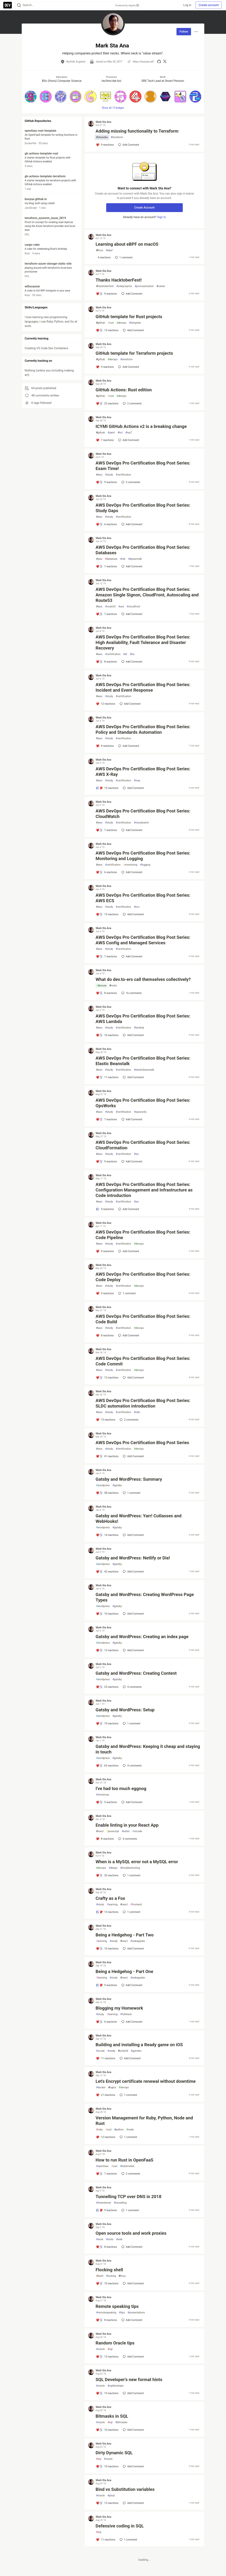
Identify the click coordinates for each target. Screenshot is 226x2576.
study (109, 475)
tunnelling (120, 2203)
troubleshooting (130, 1868)
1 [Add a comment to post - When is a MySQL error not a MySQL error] (131, 1875)
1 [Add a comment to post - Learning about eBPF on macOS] (123, 257)
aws (99, 475)
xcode (100, 2051)
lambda (139, 1028)
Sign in (161, 217)
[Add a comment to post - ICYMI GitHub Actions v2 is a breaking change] (105, 440)
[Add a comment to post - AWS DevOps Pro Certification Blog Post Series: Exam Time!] (106, 482)
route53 (110, 607)
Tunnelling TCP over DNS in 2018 (128, 2196)
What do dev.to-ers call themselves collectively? (143, 979)
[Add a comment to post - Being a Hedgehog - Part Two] (107, 1948)
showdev (102, 137)
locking (111, 2276)
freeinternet (103, 2203)
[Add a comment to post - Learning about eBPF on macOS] (103, 257)
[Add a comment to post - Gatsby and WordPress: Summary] (107, 1493)
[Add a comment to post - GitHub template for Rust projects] (107, 330)
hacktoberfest (105, 286)
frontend (136, 1904)
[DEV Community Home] (7, 5)
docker (100, 2087)
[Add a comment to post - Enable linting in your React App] (105, 1838)
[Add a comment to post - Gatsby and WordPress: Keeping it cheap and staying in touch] (107, 1765)
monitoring (130, 865)
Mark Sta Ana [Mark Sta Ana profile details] (103, 121)
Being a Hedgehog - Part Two (124, 1935)
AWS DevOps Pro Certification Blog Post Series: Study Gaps (143, 508)
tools (109, 2239)
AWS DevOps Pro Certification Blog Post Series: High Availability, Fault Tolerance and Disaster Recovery (143, 642)
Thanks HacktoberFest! (119, 280)
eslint (125, 1831)
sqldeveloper (115, 2386)
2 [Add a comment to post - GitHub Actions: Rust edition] (132, 403)
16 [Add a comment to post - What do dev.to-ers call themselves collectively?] (131, 993)
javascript (112, 1831)
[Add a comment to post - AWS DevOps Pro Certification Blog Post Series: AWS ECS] (107, 914)
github (100, 323)
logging (145, 865)
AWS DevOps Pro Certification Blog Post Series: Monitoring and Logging (143, 856)
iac (136, 1154)
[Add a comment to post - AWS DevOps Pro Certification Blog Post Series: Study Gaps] (106, 524)
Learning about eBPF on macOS (127, 244)
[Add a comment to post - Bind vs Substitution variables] (107, 2503)
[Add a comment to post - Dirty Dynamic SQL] (107, 2466)
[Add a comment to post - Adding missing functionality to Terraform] (105, 144)
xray (137, 780)
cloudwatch (141, 823)
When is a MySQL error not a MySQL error (137, 1861)
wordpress (103, 1485)
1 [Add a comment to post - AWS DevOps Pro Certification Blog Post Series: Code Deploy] (126, 1293)
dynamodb (135, 559)
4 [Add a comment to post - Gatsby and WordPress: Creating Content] (132, 1687)
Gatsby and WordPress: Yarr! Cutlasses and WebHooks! (138, 1518)
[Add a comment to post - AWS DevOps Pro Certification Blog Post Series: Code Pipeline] (105, 1251)
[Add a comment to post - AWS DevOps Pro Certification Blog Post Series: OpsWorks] (106, 1119)
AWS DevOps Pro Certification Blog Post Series (142, 1442)
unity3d (123, 2051)
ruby (99, 2130)
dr (125, 654)
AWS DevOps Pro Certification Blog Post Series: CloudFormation (143, 1145)
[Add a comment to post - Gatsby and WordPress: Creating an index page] (107, 1650)
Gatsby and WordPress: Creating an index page (142, 1636)
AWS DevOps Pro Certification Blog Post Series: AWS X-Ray (143, 771)
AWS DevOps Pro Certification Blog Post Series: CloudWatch (143, 813)
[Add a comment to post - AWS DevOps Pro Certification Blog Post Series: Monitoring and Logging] (106, 872)
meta (113, 986)
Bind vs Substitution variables (125, 2489)
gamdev (136, 2051)
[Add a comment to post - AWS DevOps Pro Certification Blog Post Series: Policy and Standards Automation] (105, 746)
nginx (112, 2087)
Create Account (144, 207)
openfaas (102, 2166)
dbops (113, 1868)
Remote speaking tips (117, 2306)
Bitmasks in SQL (112, 2416)
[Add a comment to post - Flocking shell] (107, 2283)
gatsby (117, 1485)
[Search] (19, 5)
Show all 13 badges (113, 107)
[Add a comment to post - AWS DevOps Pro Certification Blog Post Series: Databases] (106, 566)
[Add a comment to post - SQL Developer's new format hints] (107, 2393)
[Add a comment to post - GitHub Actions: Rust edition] (107, 403)
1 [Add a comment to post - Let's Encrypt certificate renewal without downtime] (128, 2095)
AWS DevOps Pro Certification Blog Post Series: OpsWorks (143, 1103)
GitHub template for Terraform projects (134, 353)
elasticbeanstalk (144, 1070)
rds (122, 559)
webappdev (137, 1941)
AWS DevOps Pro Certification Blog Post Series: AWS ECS (143, 898)
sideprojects (124, 286)
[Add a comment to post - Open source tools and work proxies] (106, 2247)
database (111, 559)
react (99, 1831)
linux (99, 250)
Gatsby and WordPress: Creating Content (136, 1673)
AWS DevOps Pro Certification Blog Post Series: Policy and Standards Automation (143, 729)
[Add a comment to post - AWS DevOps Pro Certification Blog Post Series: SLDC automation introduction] (105, 1419)
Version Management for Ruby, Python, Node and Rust (144, 2120)
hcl (120, 433)
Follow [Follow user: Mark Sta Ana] (183, 31)
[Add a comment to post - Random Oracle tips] (107, 2356)
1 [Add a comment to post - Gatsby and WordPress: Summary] (131, 1493)
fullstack (126, 2014)
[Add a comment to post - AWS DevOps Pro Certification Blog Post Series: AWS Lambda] (107, 1035)
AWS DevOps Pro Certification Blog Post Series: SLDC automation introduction (143, 1403)
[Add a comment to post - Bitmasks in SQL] (107, 2429)
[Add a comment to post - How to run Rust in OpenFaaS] (106, 2173)
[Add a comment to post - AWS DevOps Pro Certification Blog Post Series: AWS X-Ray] (107, 788)
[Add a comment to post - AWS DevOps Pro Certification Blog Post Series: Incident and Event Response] (105, 703)
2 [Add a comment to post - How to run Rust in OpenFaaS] (130, 2173)
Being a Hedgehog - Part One (124, 1971)
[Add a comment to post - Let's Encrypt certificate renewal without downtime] (105, 2095)
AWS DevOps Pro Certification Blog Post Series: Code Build (143, 1319)
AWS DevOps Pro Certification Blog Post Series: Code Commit (143, 1361)
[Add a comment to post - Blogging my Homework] (106, 2021)
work (99, 2239)
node (130, 2130)
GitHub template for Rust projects (129, 316)
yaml (111, 433)
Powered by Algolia (127, 5)
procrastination (144, 286)
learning (112, 1904)
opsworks (140, 1112)
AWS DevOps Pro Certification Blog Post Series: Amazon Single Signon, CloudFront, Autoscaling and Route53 (147, 595)
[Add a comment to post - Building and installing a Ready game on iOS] (105, 2058)
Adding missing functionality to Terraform (137, 131)
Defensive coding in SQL (120, 2526)
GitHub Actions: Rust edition (124, 389)
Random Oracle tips (115, 2343)
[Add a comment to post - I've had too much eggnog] (106, 1802)
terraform (117, 137)
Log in (187, 5)
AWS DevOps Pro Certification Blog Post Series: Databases (143, 550)
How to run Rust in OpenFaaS (124, 2160)
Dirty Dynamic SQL (114, 2452)
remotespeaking (106, 2313)
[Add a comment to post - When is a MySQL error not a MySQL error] (107, 1875)
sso (121, 607)
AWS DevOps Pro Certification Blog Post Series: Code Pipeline (143, 1235)
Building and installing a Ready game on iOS (139, 2044)
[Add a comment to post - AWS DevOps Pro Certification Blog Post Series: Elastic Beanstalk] (107, 1077)
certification (123, 475)
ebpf (109, 250)
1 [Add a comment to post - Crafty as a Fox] (131, 1912)
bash (99, 2276)
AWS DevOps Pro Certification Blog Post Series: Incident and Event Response (143, 687)
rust (111, 323)
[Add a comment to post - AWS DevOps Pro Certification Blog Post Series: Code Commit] (107, 1377)
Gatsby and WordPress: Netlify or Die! (133, 1558)
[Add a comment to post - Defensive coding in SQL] (105, 2539)
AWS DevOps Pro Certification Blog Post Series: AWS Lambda (143, 1018)
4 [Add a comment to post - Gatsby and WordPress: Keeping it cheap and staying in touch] (132, 1765)
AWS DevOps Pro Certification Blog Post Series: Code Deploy (143, 1277)
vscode (137, 1831)
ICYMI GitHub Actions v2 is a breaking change (141, 426)
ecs (137, 907)
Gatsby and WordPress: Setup (125, 1709)
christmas (102, 1795)
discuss (101, 986)
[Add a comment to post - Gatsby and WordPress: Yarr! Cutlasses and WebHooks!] (107, 1535)
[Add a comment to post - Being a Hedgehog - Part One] (106, 1985)
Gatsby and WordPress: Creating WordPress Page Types (145, 1597)
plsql (110, 2495)
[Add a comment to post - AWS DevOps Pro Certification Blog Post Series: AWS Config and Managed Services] (106, 956)
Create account (209, 5)
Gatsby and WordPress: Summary (129, 1479)
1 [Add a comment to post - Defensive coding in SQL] (128, 2539)
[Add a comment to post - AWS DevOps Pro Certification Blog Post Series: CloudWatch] (106, 830)
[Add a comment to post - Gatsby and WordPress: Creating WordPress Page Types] (107, 1613)
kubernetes (127, 2166)
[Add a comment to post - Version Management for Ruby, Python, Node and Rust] (105, 2137)
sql (109, 2349)
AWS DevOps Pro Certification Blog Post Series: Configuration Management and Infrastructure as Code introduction (144, 1190)
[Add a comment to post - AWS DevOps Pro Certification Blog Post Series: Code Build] (105, 1335)
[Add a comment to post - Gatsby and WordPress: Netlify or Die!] (107, 1571)
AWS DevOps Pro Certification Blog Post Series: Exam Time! (143, 465)
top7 (128, 433)
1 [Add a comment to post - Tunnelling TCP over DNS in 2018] (130, 2210)
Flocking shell (109, 2269)
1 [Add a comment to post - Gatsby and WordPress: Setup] (131, 1723)
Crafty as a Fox (110, 1898)
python (119, 2130)
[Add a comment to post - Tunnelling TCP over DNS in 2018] (106, 2210)
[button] (31, 96)
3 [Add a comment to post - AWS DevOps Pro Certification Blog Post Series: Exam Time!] (130, 482)
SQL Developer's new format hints (129, 2379)
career (160, 286)
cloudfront (133, 607)
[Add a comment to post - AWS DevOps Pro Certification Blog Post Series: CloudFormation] (106, 1161)
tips (122, 2313)
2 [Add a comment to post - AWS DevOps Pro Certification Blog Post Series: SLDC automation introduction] (128, 1419)
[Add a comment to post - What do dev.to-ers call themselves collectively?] (106, 993)
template (135, 323)
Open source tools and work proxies (131, 2233)
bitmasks (121, 2422)
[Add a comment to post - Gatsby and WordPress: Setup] (107, 1723)
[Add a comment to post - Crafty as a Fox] (107, 1912)
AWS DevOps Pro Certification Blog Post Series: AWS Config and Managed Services (143, 940)
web (119, 2239)
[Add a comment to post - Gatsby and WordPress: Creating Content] (107, 1687)
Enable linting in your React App (127, 1825)
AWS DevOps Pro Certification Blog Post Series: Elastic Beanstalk (143, 1061)
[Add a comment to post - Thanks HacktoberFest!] (106, 293)
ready (111, 2051)
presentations (136, 2313)
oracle (100, 2349)
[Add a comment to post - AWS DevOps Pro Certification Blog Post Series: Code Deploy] (105, 1293)
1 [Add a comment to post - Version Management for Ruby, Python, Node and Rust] (128, 2137)
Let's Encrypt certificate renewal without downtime (146, 2081)
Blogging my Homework (119, 2008)
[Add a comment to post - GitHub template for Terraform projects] (105, 367)
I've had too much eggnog (121, 1788)
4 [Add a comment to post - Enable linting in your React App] (127, 1839)
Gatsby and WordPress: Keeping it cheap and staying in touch (148, 1749)
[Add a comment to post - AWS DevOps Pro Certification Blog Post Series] (107, 1456)
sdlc (137, 1412)
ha (132, 654)
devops (121, 323)
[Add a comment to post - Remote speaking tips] (106, 2320)
